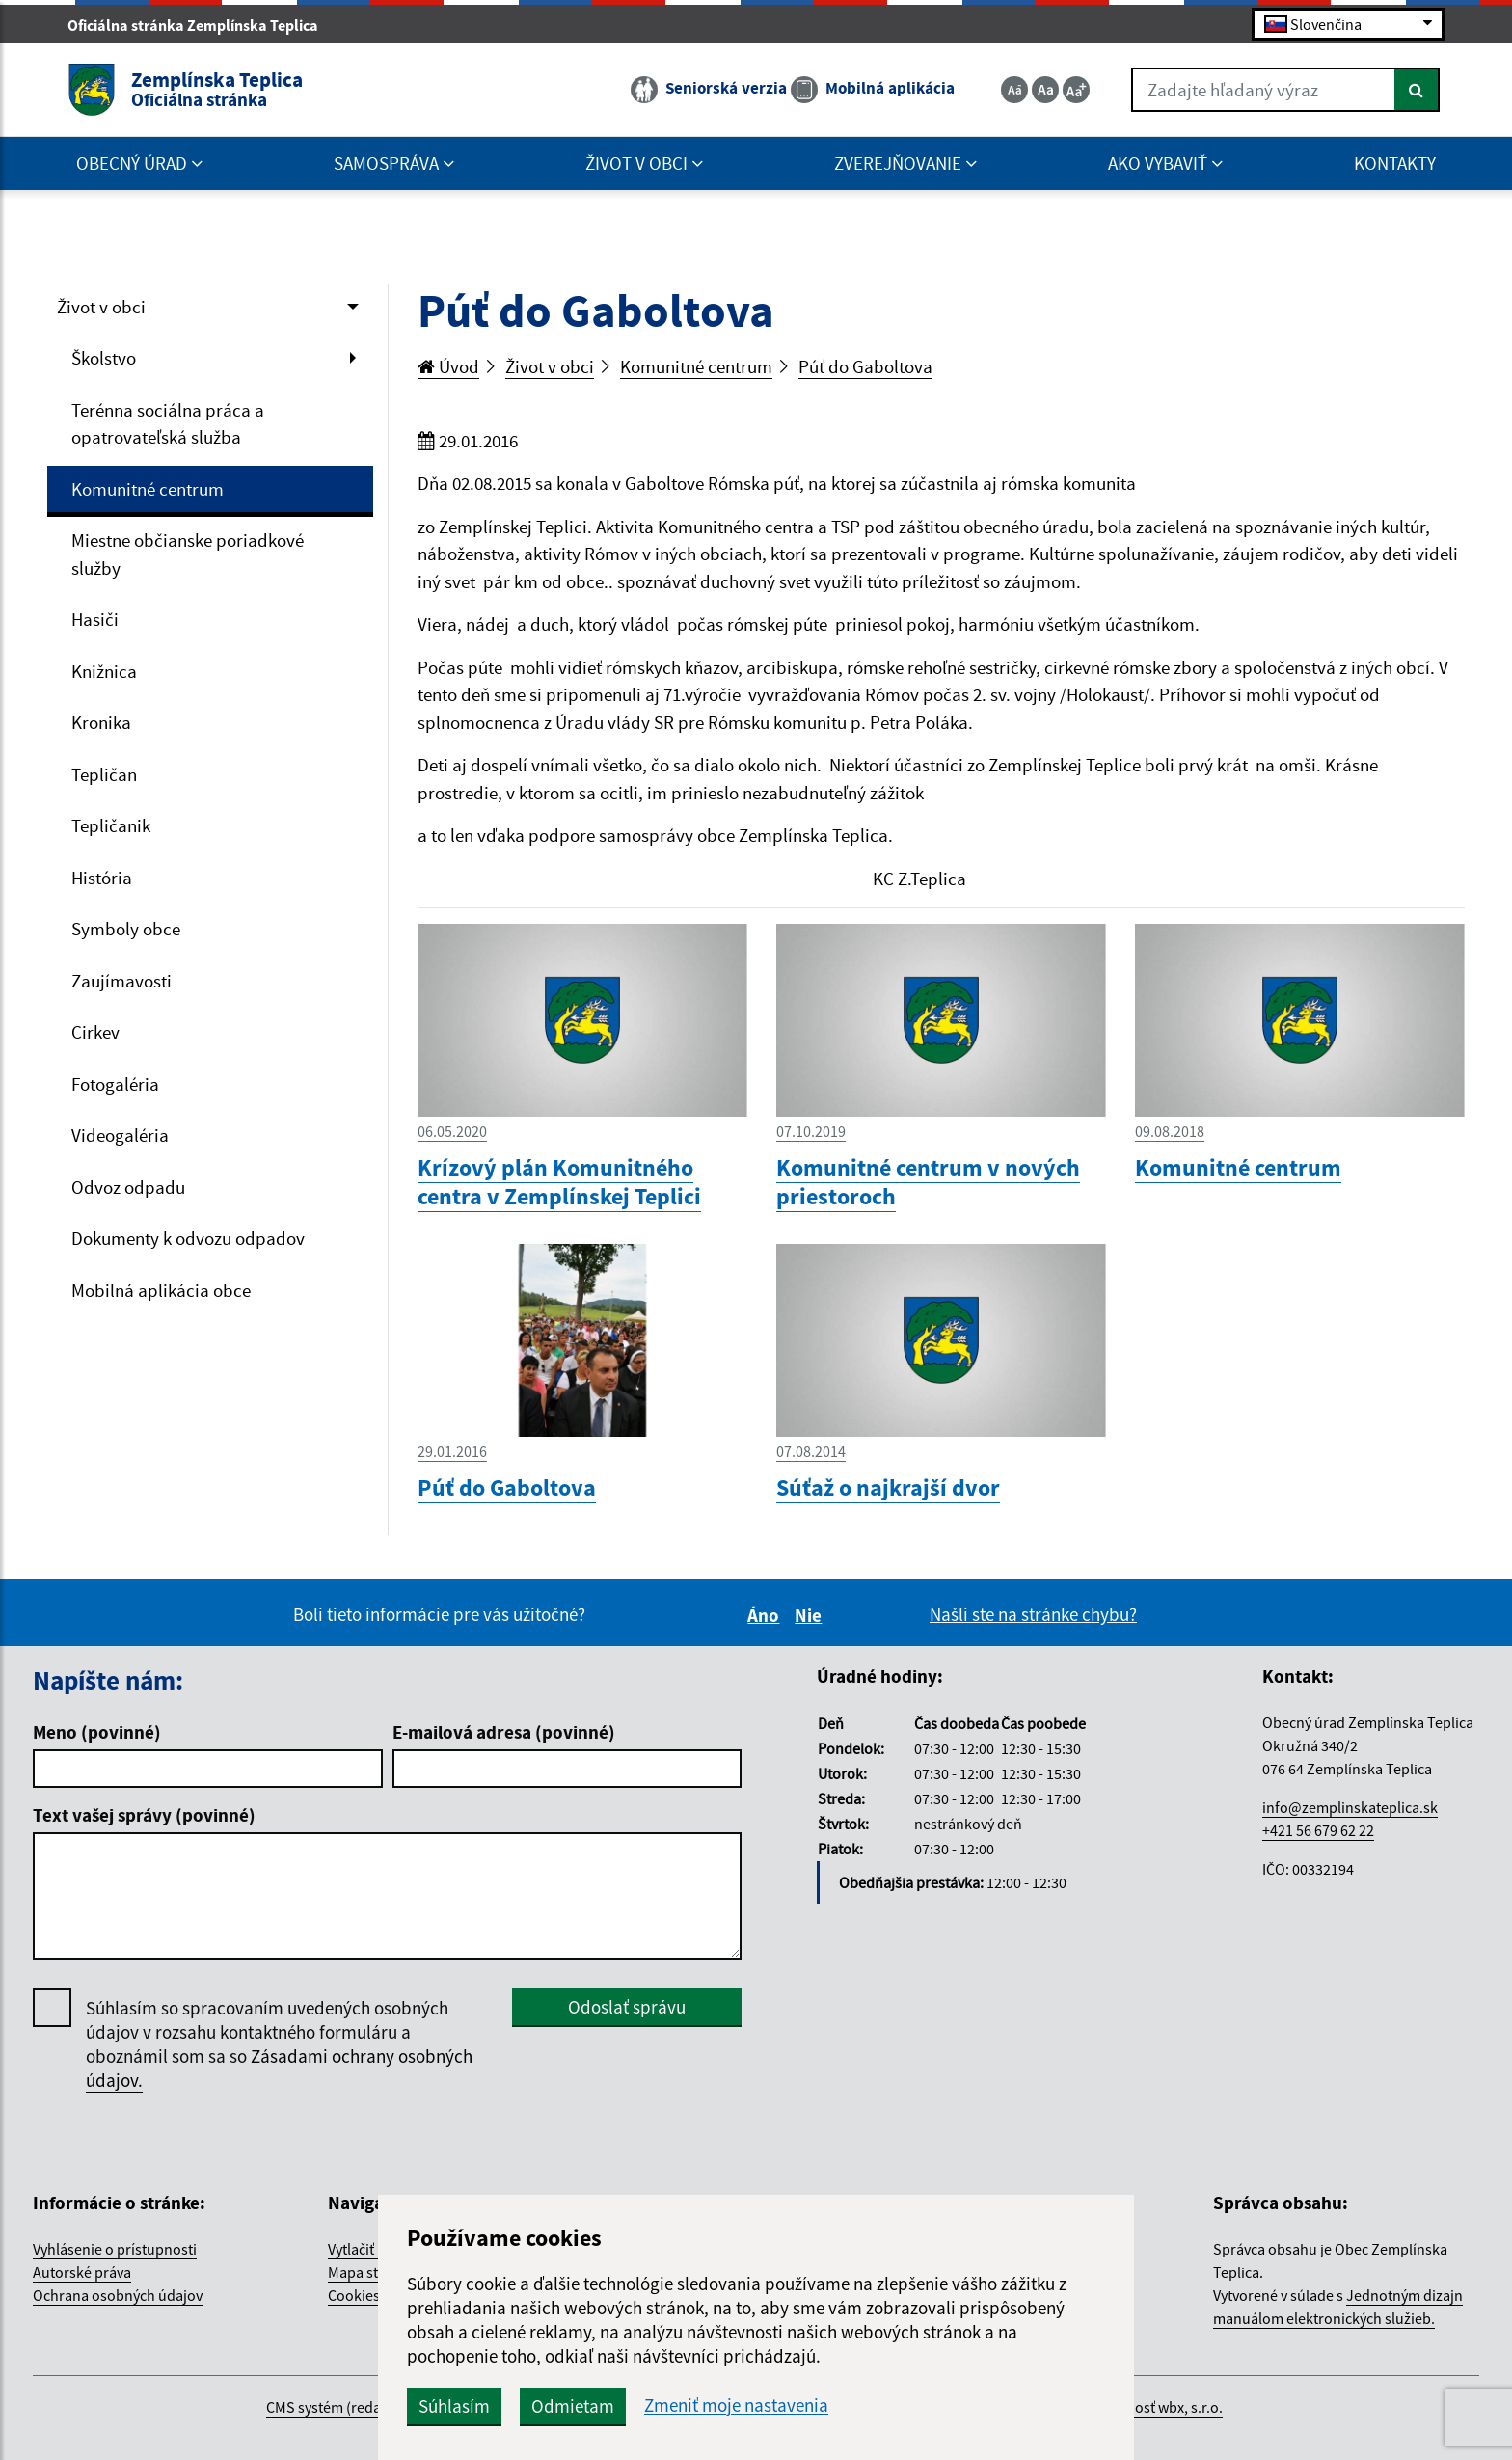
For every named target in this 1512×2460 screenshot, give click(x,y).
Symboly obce (125, 928)
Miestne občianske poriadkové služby (187, 554)
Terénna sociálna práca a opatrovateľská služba (167, 423)
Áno (766, 1615)
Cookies (354, 2295)
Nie (811, 1615)
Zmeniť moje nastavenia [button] (736, 2405)
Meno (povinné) (97, 1732)
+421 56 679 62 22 (1318, 1830)
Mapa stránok (372, 2272)
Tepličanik (110, 825)
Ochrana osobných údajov (117, 2295)
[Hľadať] (1417, 90)
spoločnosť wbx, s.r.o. (1153, 2407)
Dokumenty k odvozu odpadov (188, 1238)
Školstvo (103, 357)
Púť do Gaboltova (865, 366)
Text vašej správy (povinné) (144, 1814)
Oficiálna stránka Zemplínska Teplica (201, 25)
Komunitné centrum (147, 488)
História (101, 877)
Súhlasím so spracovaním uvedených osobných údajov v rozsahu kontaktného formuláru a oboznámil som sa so (279, 2044)
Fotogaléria (115, 1083)
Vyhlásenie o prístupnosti (115, 2248)
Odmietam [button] (572, 2406)
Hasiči (95, 619)
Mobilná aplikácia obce (161, 1290)
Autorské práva (82, 2272)
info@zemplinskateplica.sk (1350, 1807)
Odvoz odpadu (128, 1187)
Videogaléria (120, 1135)
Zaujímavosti (121, 980)
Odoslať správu (627, 2006)
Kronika (101, 722)
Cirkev (95, 1031)
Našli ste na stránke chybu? (1033, 1614)
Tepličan (104, 774)
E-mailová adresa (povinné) (503, 1732)
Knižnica (104, 671)
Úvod (448, 366)
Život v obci (101, 306)
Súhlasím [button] (454, 2406)
